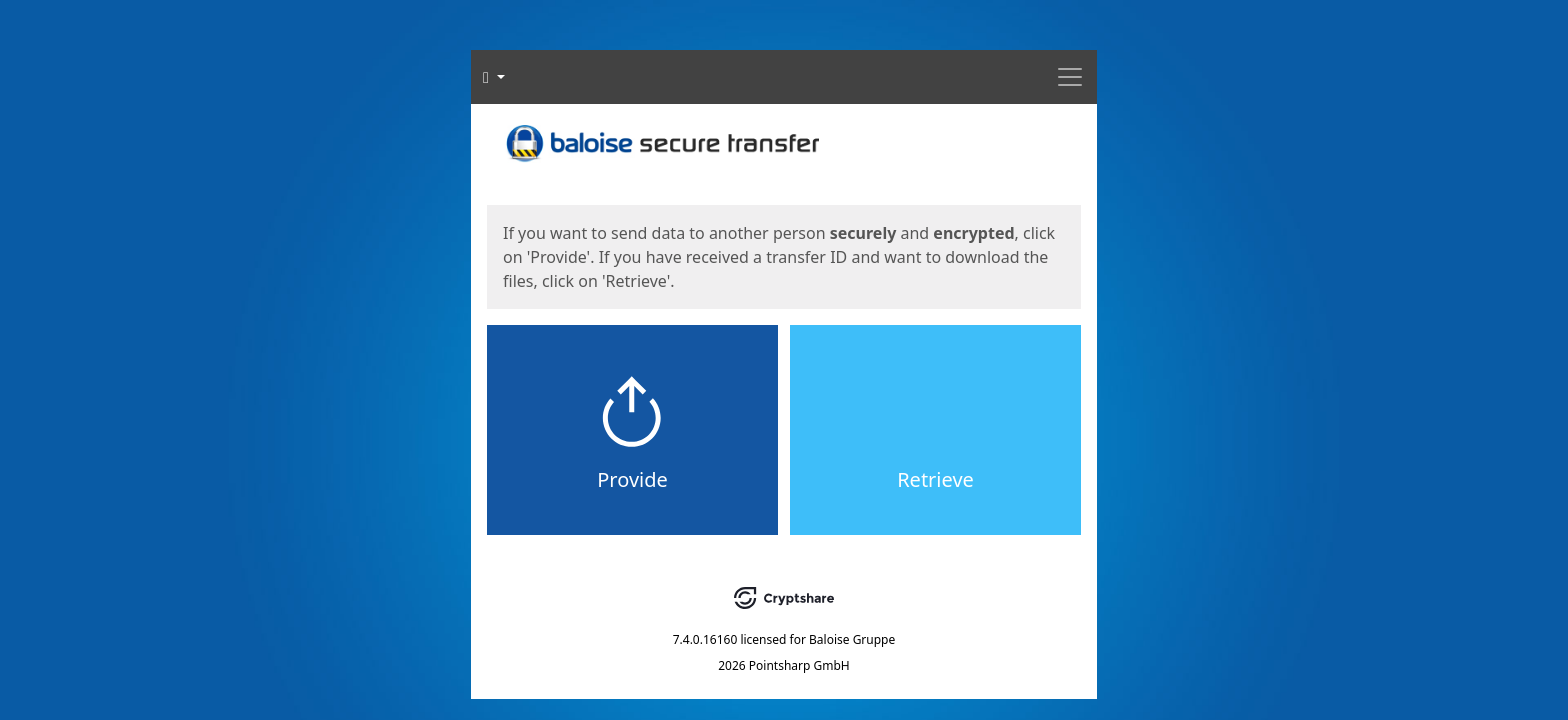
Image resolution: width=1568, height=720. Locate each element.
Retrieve (935, 479)
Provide (632, 479)
